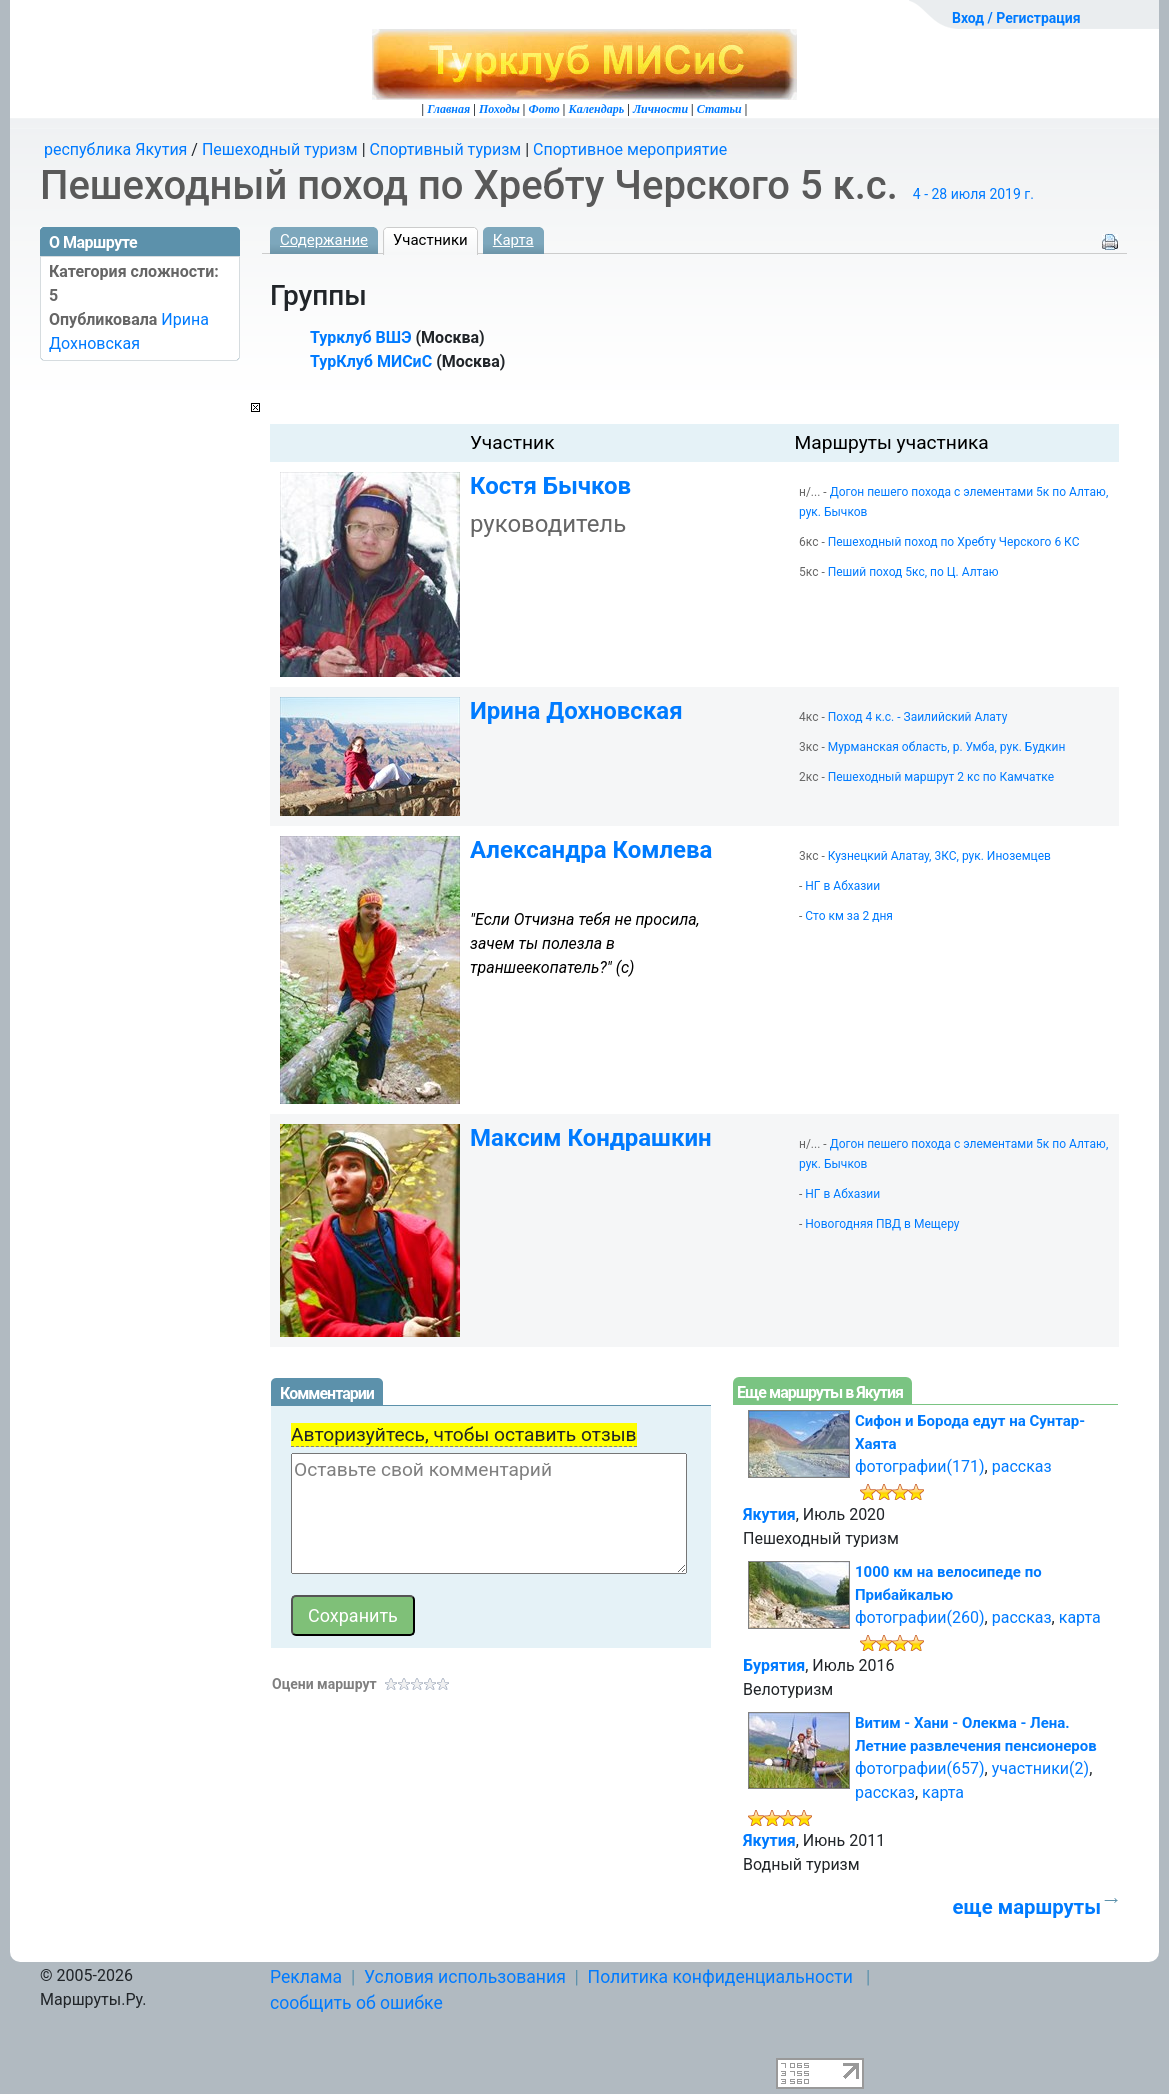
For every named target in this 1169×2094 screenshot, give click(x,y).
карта (1080, 1617)
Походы (499, 109)
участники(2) (1040, 1768)
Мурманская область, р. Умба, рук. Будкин (947, 747)
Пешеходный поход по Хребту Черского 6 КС (954, 542)
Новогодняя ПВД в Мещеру (882, 1224)
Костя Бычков (550, 486)
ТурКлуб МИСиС (371, 361)
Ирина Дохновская (576, 711)
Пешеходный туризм (280, 149)
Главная (448, 109)
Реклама (306, 1977)
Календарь (597, 109)
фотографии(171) (920, 1466)
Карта (513, 240)
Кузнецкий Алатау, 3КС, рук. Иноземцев (939, 856)
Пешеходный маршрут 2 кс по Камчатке (941, 777)
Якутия (769, 1514)
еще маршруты (1027, 1907)
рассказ (1022, 1466)
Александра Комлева (591, 850)
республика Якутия (115, 149)
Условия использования (465, 1977)
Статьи (719, 109)
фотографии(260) (920, 1617)
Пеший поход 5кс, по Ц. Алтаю (913, 572)
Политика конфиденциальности (720, 1977)
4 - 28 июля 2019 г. (973, 194)
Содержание (324, 240)
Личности (660, 109)
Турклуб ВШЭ (361, 337)
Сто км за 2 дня (849, 916)
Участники (430, 240)
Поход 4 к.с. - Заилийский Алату (918, 717)
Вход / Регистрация (1016, 18)
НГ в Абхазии (842, 886)
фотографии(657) (920, 1768)
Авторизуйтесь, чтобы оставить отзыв (464, 1434)
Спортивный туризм (446, 149)
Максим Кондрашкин (591, 1138)
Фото (543, 109)
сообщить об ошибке (356, 2003)
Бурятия (774, 1665)
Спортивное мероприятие (630, 149)
